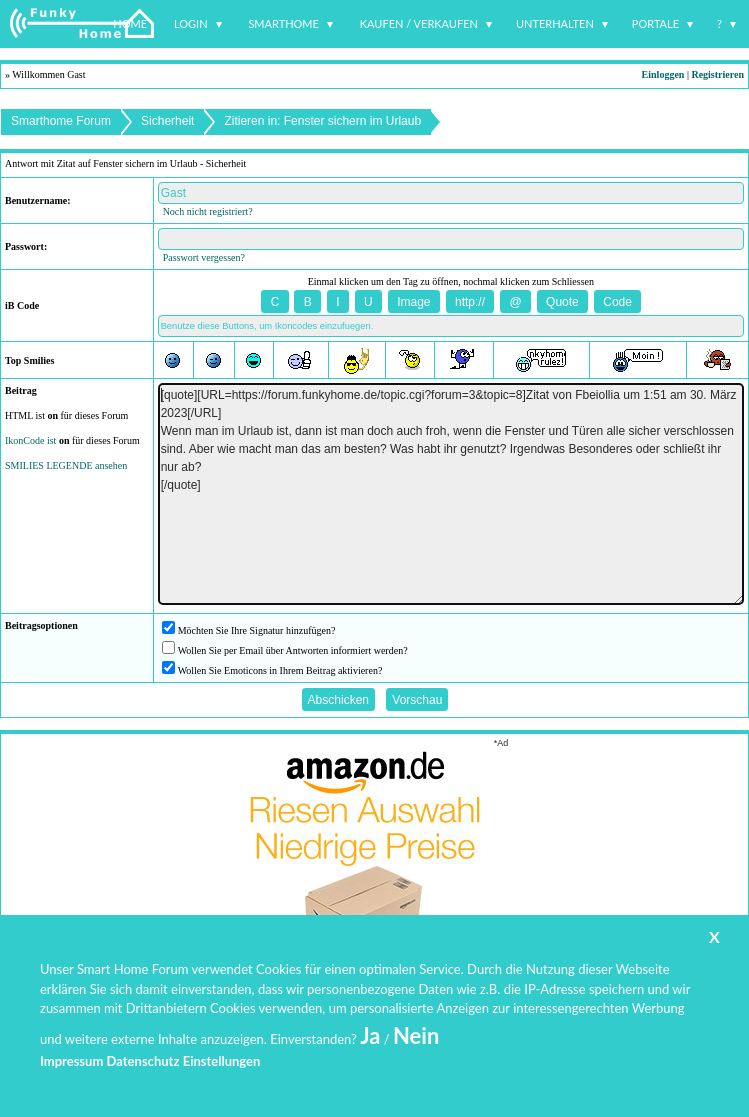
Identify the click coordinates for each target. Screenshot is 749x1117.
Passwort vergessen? (204, 257)
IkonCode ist (30, 440)
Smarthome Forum (61, 121)
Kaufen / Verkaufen (419, 23)
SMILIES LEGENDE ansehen (66, 465)
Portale (655, 23)
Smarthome (283, 23)
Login (191, 23)
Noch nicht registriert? (208, 211)
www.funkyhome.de (387, 1062)
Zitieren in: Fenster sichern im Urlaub (322, 121)
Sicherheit (167, 121)
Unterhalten (555, 23)
